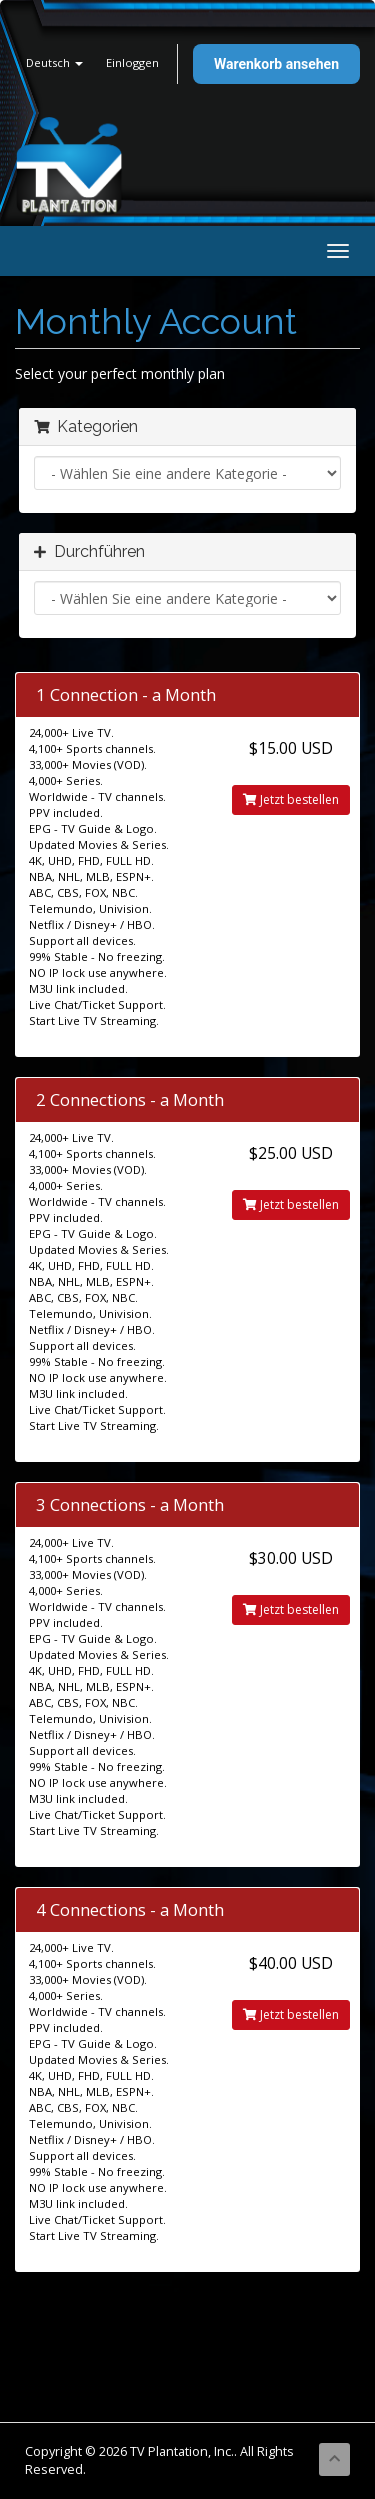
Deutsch (54, 62)
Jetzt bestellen (291, 799)
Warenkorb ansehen (276, 64)
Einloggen (132, 62)
